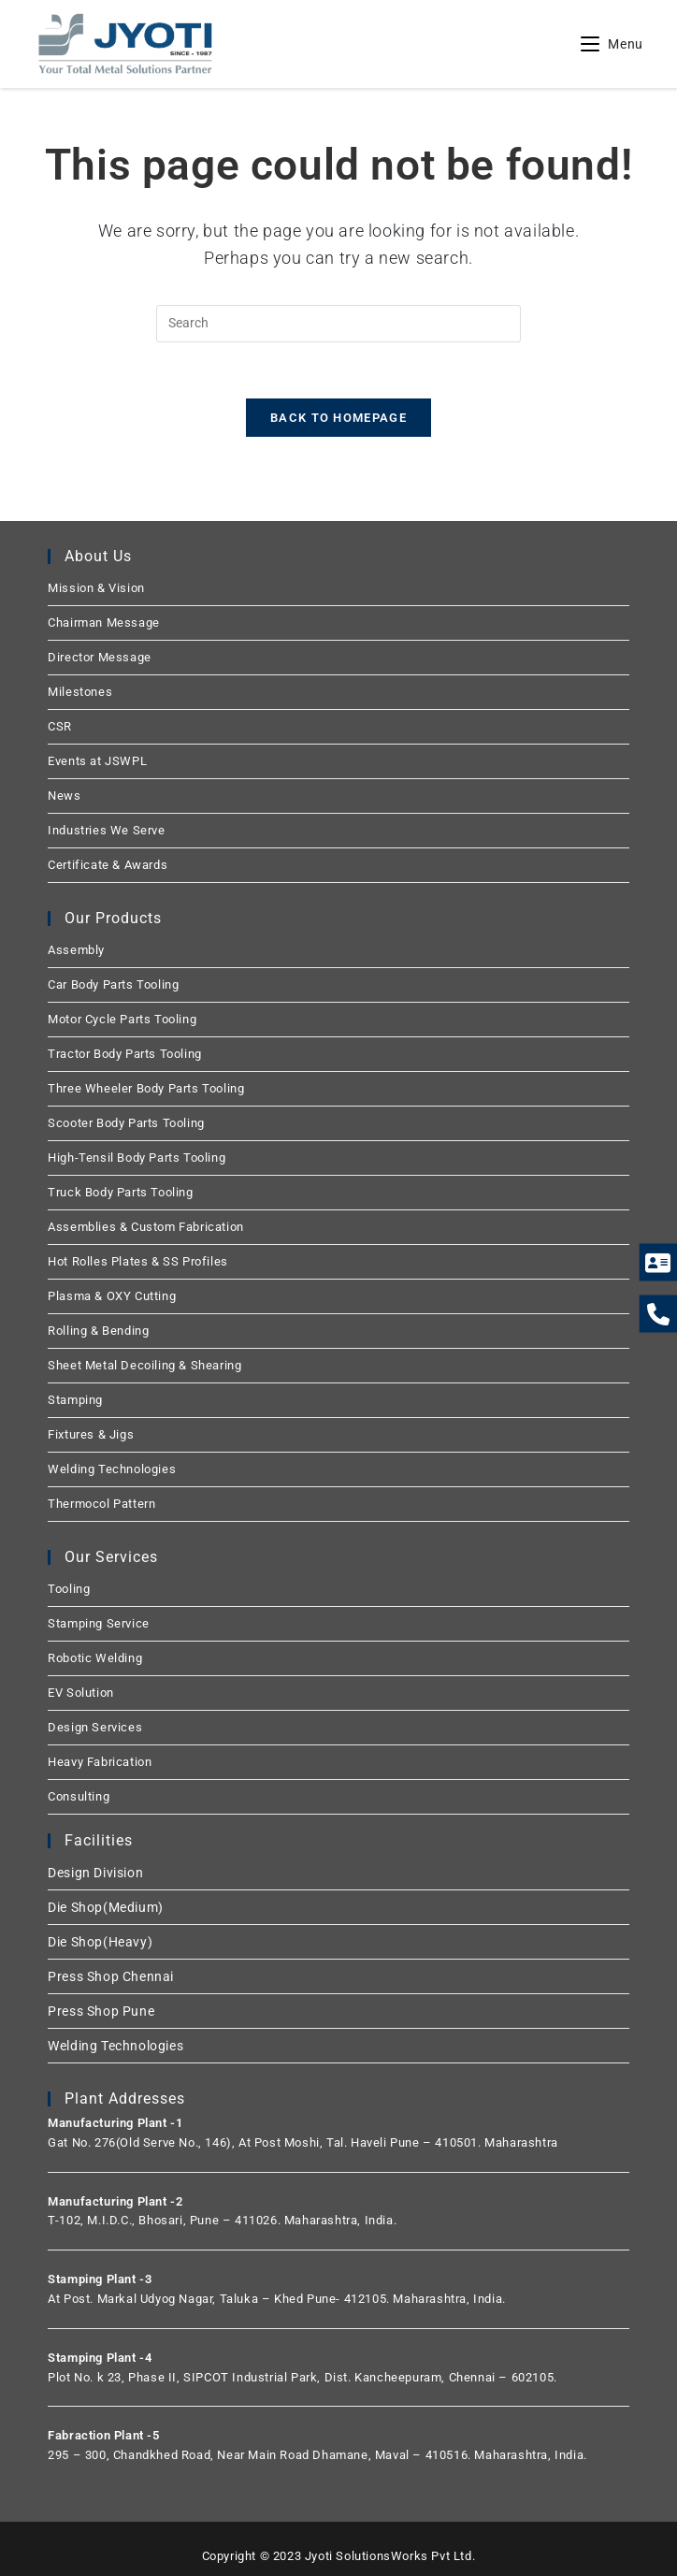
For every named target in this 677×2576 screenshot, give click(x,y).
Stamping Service (99, 1623)
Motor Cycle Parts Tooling (122, 1019)
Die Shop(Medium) (106, 1907)
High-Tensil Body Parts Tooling (136, 1158)
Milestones (80, 692)
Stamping (75, 1400)
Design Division (95, 1872)
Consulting (78, 1796)
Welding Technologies (112, 1469)
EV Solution (81, 1693)
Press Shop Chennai (111, 1976)
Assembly (76, 950)
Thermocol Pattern (101, 1504)
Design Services (95, 1727)
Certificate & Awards (107, 865)
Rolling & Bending (98, 1331)
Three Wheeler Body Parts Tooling (146, 1088)
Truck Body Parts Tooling (120, 1192)
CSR (60, 726)
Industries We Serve (106, 830)
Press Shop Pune (101, 2011)
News (64, 796)
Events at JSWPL (97, 761)
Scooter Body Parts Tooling (126, 1123)
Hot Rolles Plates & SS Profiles (138, 1261)
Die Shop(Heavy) (100, 1941)
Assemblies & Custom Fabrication (146, 1227)
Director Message (99, 657)
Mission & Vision (96, 588)
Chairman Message (104, 622)
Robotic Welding (95, 1658)
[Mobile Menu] (612, 43)
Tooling (69, 1589)
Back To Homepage (338, 418)
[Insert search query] (338, 323)
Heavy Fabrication (99, 1762)
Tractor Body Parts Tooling (125, 1054)
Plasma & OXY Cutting (112, 1296)
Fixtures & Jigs (91, 1434)
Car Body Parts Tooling (113, 984)
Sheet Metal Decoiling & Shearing (144, 1365)
